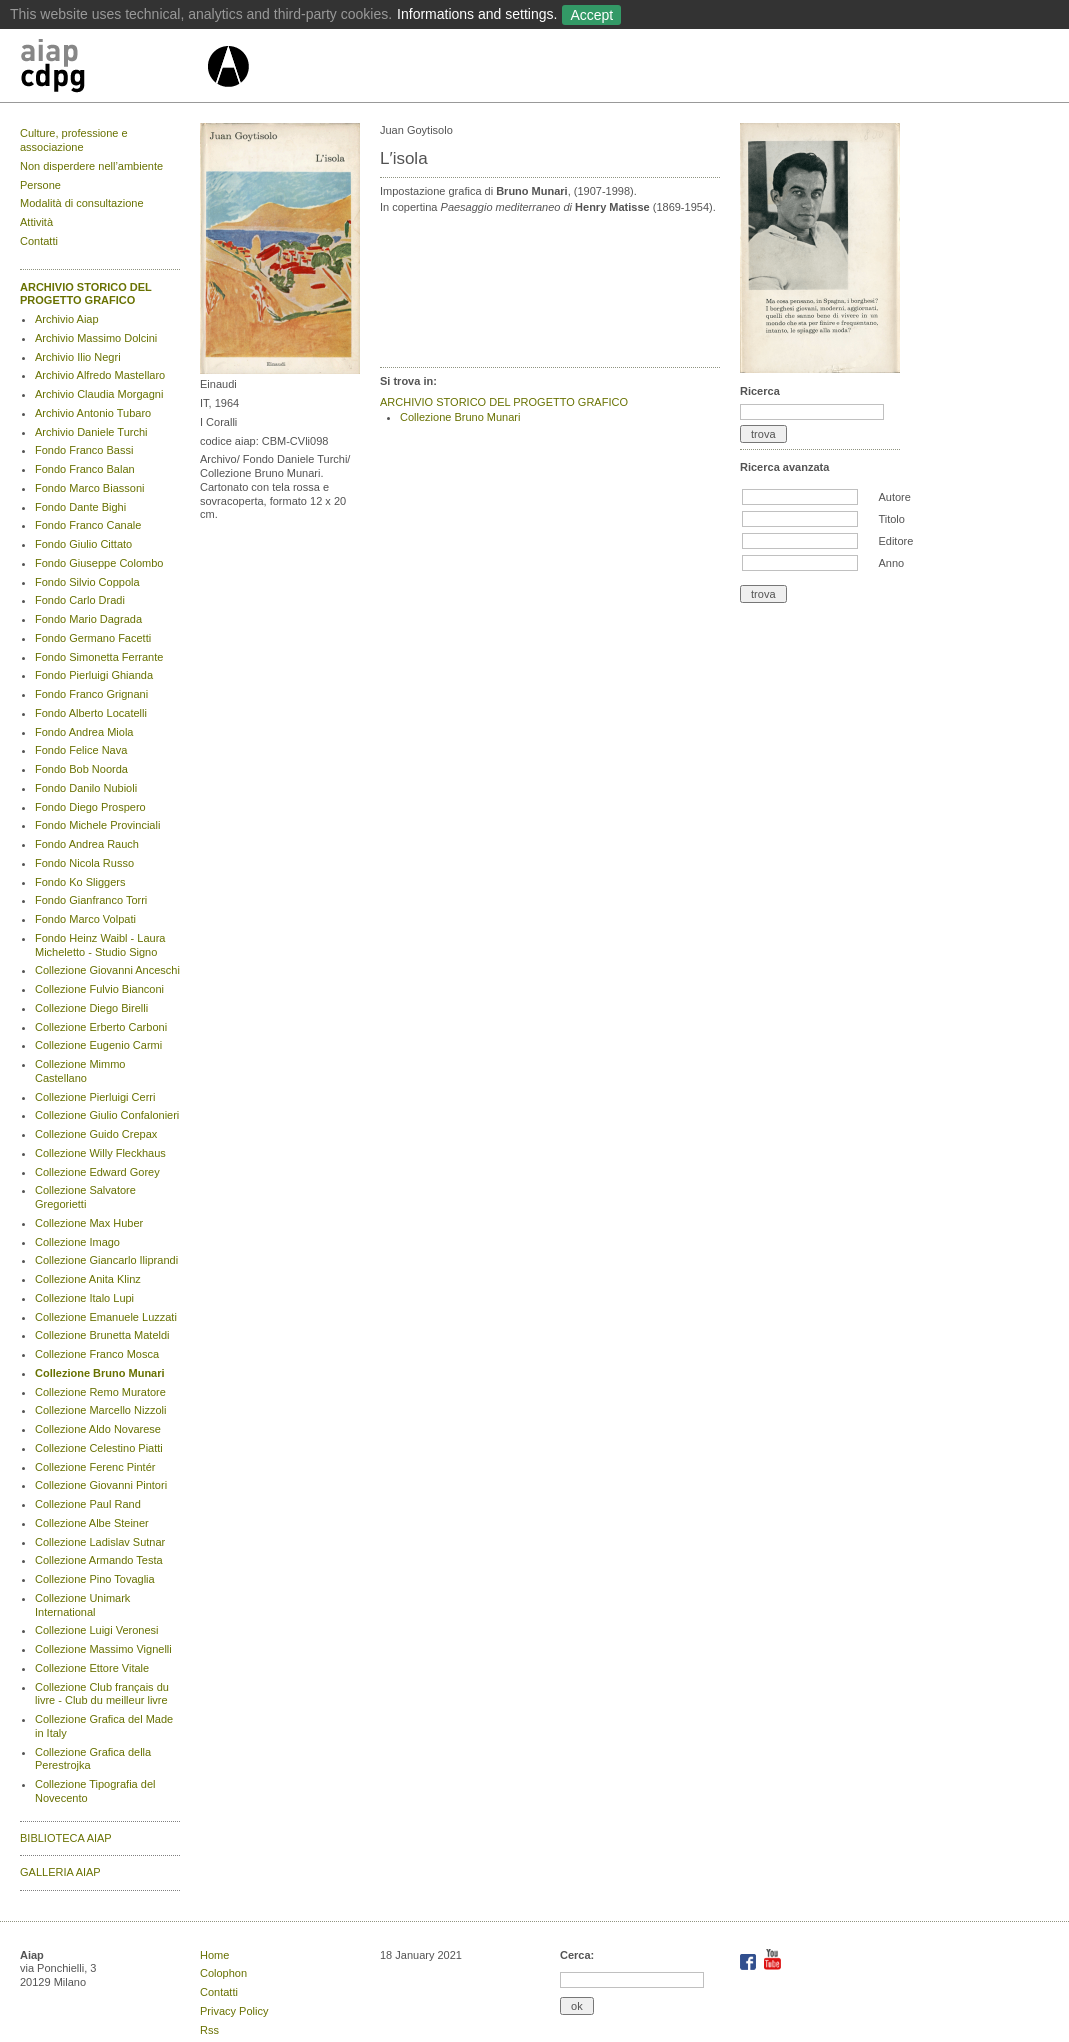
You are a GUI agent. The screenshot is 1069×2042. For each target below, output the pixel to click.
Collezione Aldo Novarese (98, 1429)
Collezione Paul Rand (88, 1504)
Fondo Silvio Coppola (87, 582)
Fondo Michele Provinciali (97, 825)
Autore (894, 497)
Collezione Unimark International (82, 1605)
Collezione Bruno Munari (100, 1373)
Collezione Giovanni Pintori (101, 1485)
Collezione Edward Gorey (97, 1172)
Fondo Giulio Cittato (83, 544)
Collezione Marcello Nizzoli (100, 1410)
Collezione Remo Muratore (100, 1392)
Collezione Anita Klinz (88, 1279)
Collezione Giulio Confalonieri (107, 1115)
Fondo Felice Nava (81, 750)
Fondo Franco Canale (88, 525)
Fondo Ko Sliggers (80, 882)
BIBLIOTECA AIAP (66, 1838)
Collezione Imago (77, 1242)
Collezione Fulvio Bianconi (99, 989)
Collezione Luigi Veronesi (97, 1630)
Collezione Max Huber (89, 1223)
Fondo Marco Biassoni (89, 488)
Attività (36, 222)
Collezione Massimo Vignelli (103, 1649)
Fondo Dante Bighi (80, 507)
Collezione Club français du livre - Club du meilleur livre (102, 1694)
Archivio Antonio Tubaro (93, 413)
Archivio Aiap (67, 319)
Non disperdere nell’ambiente (91, 166)
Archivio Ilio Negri (78, 357)
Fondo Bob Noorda (81, 769)
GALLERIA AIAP (60, 1872)
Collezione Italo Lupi (84, 1298)
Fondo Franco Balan (85, 469)
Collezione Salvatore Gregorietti (85, 1197)
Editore (895, 541)
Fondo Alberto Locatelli (91, 713)
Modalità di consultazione (82, 203)
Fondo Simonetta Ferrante (99, 657)
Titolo (891, 519)
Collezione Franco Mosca (97, 1354)
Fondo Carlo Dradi (80, 600)
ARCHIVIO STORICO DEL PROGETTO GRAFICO (86, 294)
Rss (209, 2030)
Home (214, 1955)
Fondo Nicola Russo (84, 863)
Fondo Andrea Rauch (87, 844)
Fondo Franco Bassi (84, 450)
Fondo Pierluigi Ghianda (94, 675)
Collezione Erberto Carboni (101, 1027)
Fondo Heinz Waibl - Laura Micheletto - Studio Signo (100, 945)
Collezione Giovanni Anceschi (107, 970)
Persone (40, 185)
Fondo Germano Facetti (93, 638)
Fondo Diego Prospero (90, 807)
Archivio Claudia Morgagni (99, 394)
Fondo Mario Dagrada (88, 619)
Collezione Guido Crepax (96, 1134)
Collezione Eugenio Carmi (98, 1045)
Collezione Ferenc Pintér (95, 1467)
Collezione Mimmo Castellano (80, 1071)
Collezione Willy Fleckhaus (100, 1153)
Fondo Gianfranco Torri (91, 900)
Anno (891, 563)
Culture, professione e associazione (74, 140)
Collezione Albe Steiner (92, 1523)
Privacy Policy (234, 2011)
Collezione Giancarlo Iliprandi (106, 1260)
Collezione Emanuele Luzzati (106, 1317)
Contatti (39, 241)
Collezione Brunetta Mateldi (102, 1335)
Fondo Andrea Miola (84, 732)
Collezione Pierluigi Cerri (95, 1097)
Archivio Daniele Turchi (91, 432)
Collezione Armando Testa (99, 1560)
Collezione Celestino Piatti (99, 1448)
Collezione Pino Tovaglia (95, 1579)
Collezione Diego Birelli (91, 1008)
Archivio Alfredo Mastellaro (100, 375)
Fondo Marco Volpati (85, 919)
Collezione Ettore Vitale (92, 1668)
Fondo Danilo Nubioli (86, 788)
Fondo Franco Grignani (91, 694)
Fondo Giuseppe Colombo (99, 563)
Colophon (223, 1973)
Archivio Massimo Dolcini (96, 338)
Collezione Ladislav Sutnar (100, 1542)
